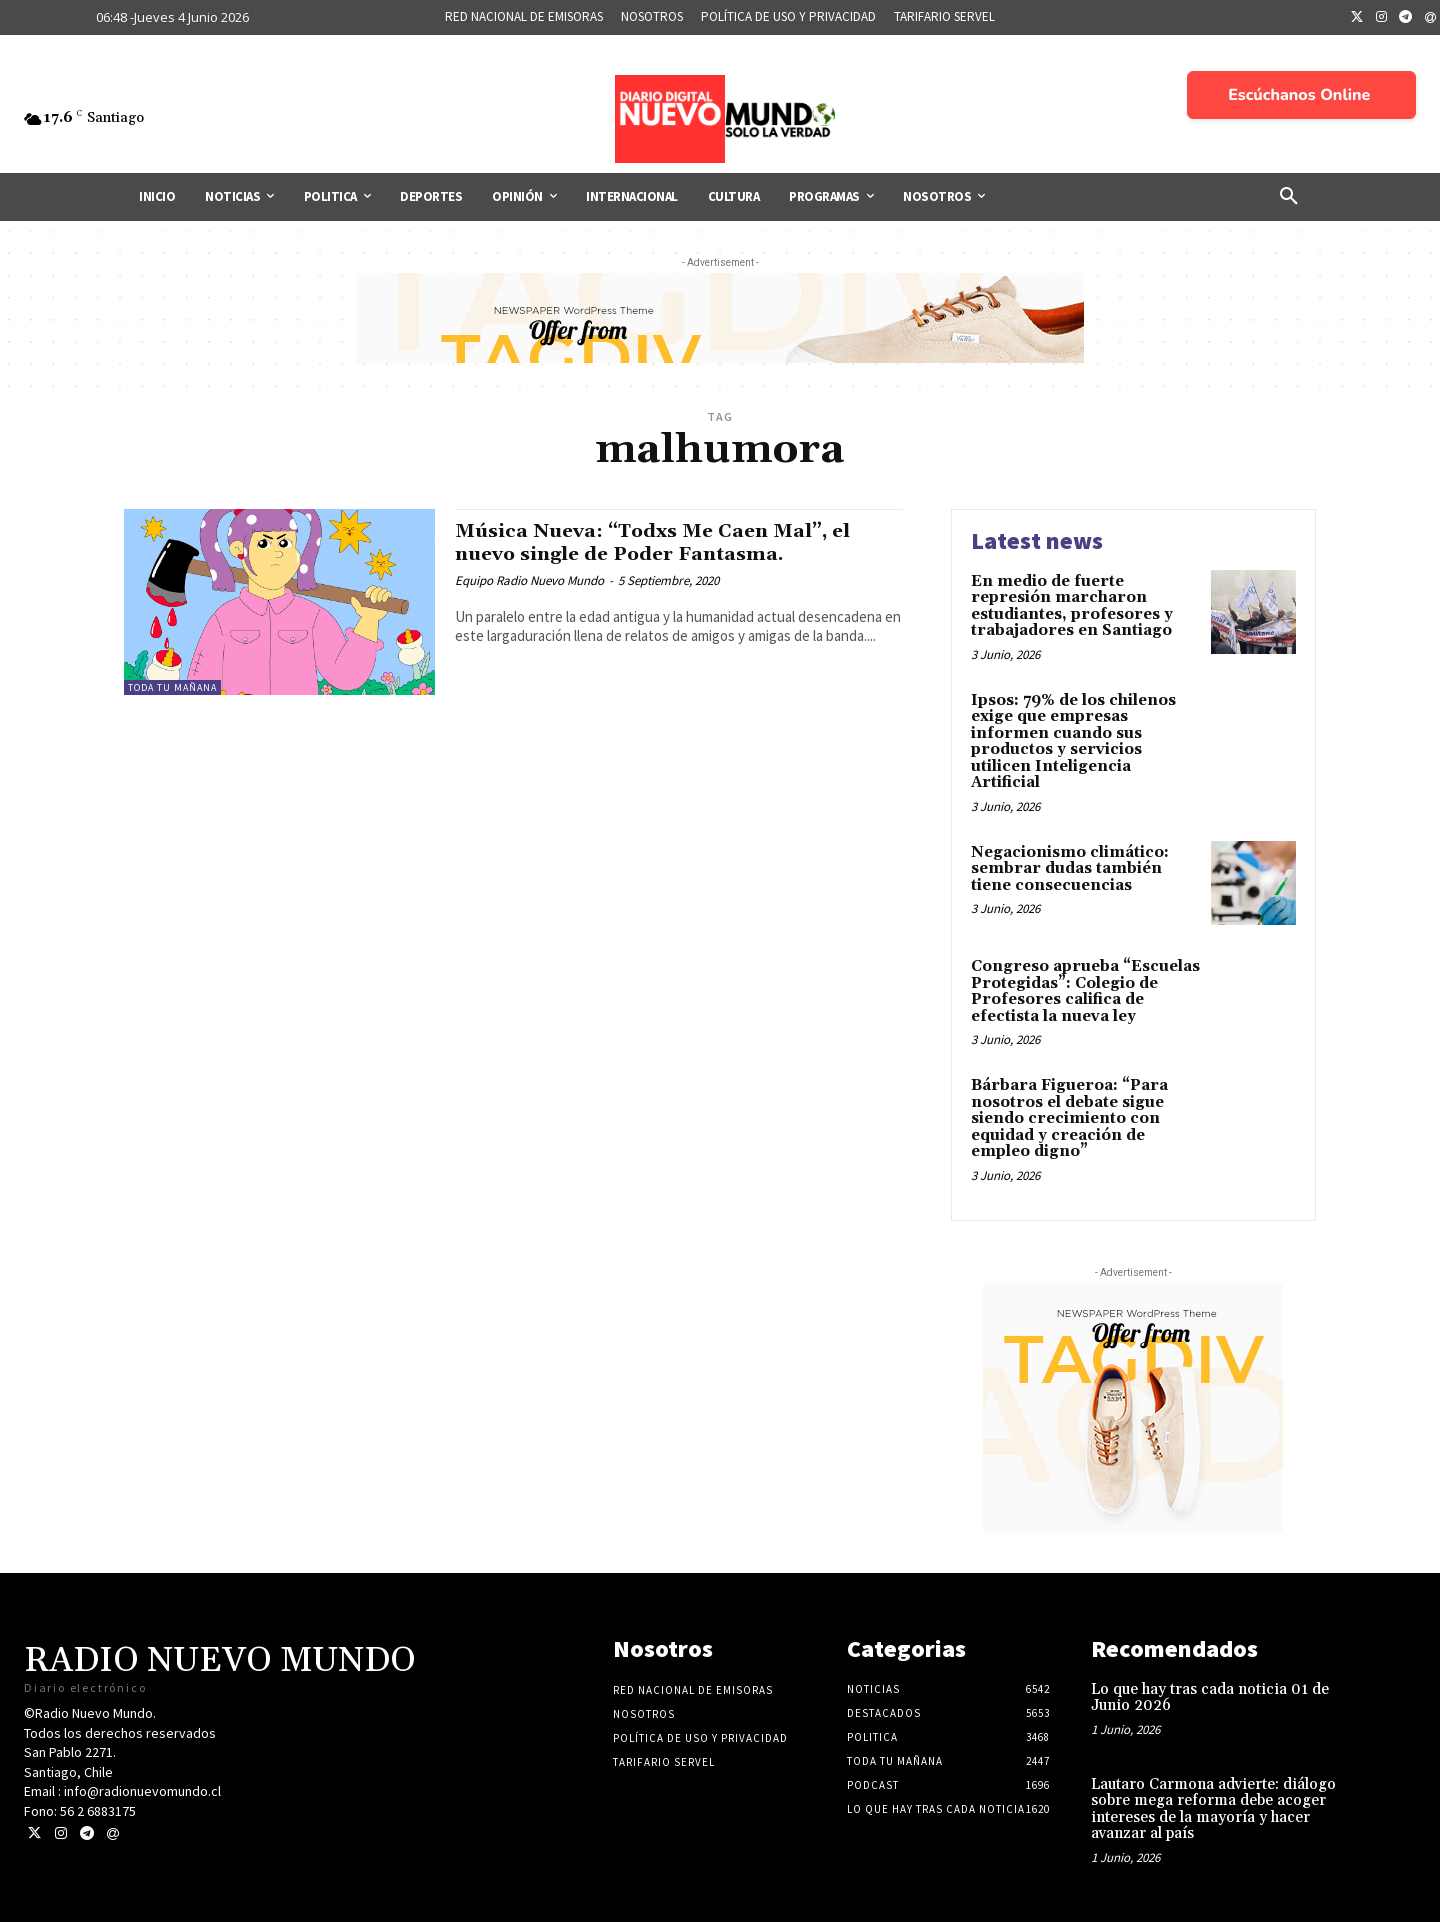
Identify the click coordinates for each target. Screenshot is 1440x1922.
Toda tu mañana (172, 687)
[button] (1289, 197)
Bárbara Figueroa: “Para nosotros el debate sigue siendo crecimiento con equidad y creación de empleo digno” (1069, 1118)
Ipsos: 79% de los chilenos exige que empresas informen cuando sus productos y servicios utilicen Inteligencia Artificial (1073, 742)
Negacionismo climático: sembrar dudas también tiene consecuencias (1070, 869)
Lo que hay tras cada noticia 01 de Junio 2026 (1210, 1698)
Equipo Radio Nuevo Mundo (529, 580)
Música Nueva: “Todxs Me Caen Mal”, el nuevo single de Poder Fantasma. (671, 542)
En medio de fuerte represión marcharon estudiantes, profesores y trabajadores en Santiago (1072, 606)
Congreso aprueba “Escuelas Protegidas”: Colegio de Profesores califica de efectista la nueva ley (1085, 991)
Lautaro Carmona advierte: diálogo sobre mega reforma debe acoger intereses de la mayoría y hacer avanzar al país (1213, 1809)
